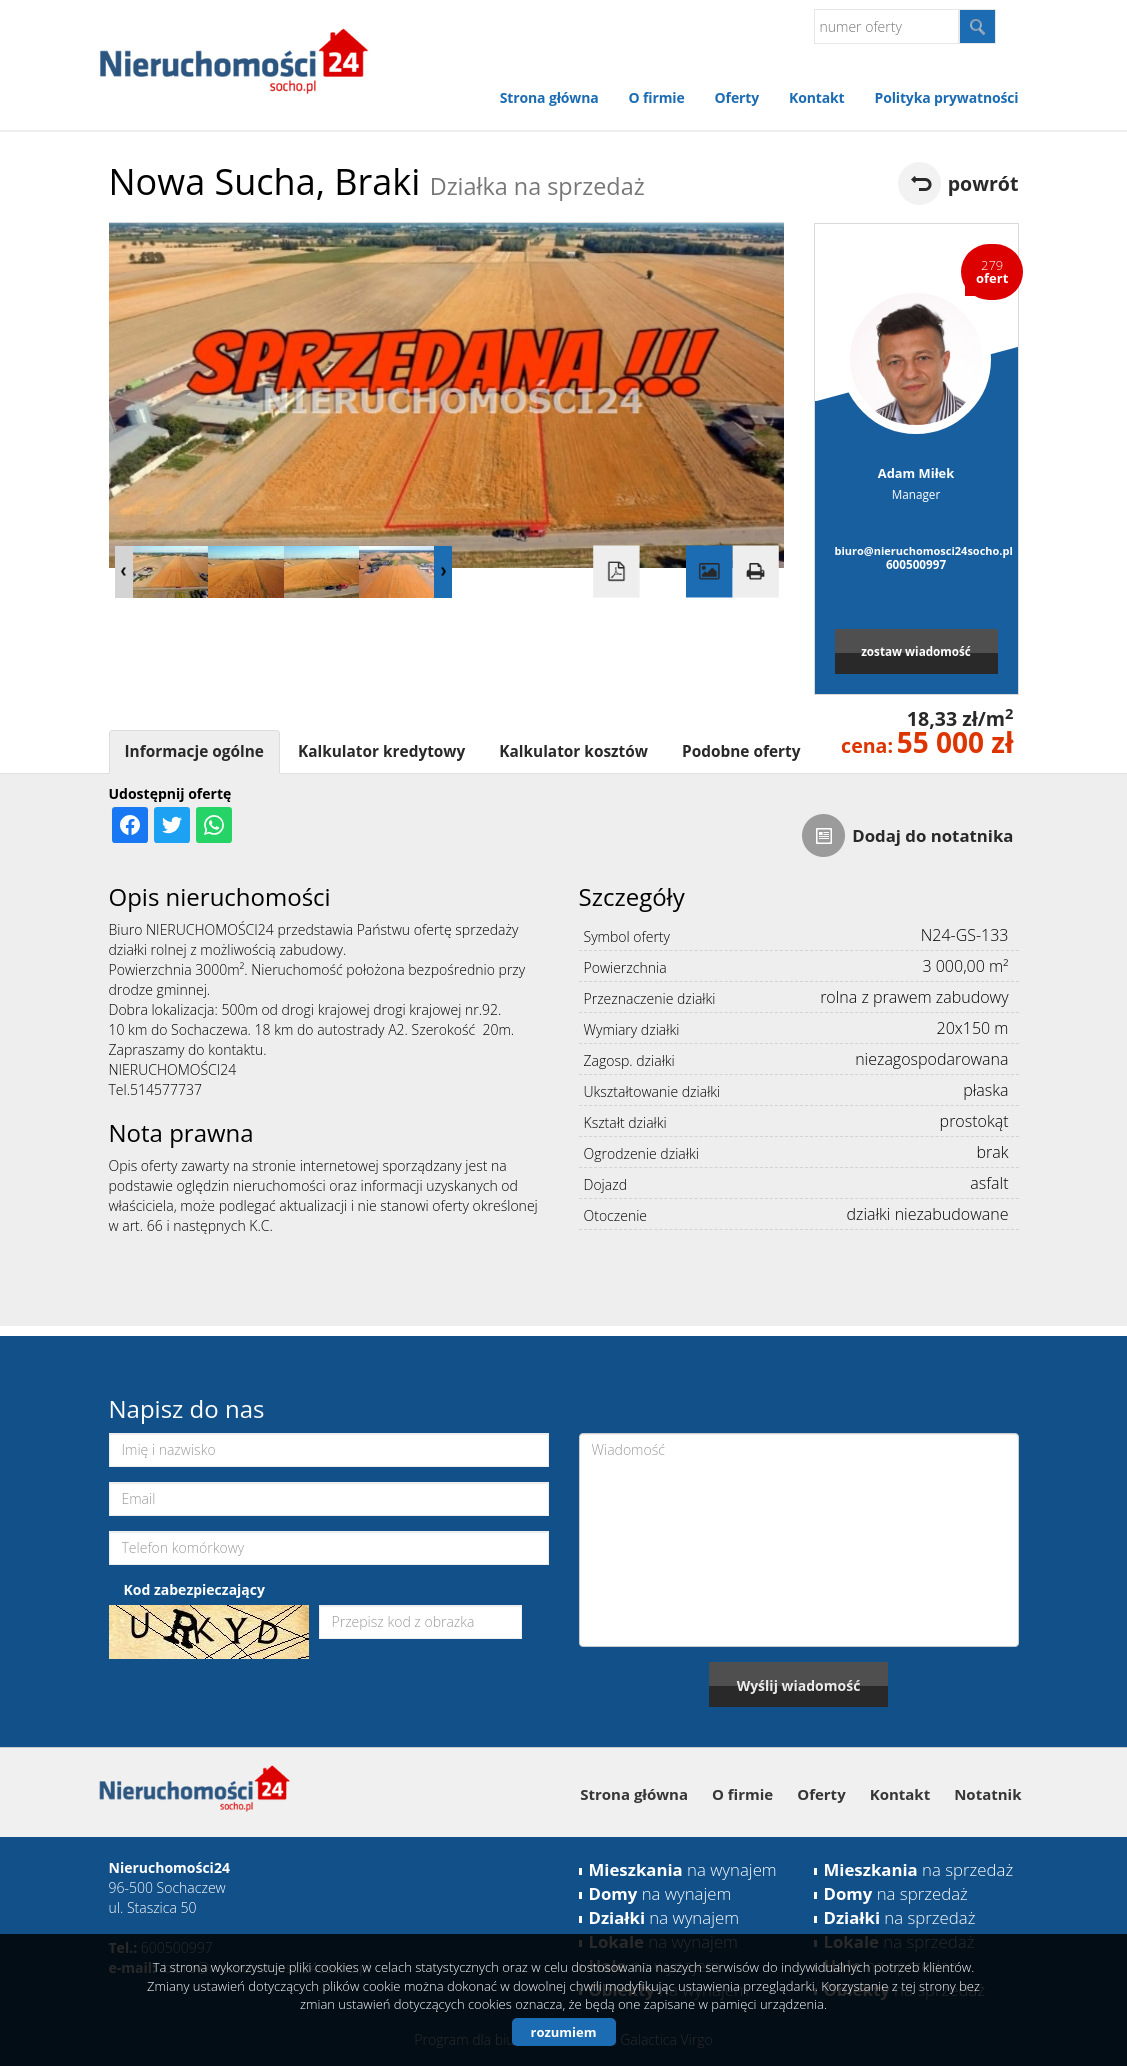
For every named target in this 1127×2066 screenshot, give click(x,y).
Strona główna (549, 97)
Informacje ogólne (194, 751)
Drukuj (755, 572)
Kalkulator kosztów (573, 751)
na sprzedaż (919, 1869)
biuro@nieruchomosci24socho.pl (916, 550)
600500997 (916, 564)
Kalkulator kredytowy (381, 751)
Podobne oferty (741, 751)
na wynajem (683, 1869)
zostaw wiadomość (916, 651)
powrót (983, 183)
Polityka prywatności (946, 97)
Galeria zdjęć (709, 572)
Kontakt (816, 97)
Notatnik (987, 1794)
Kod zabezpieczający (194, 1589)
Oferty (737, 97)
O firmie (657, 97)
